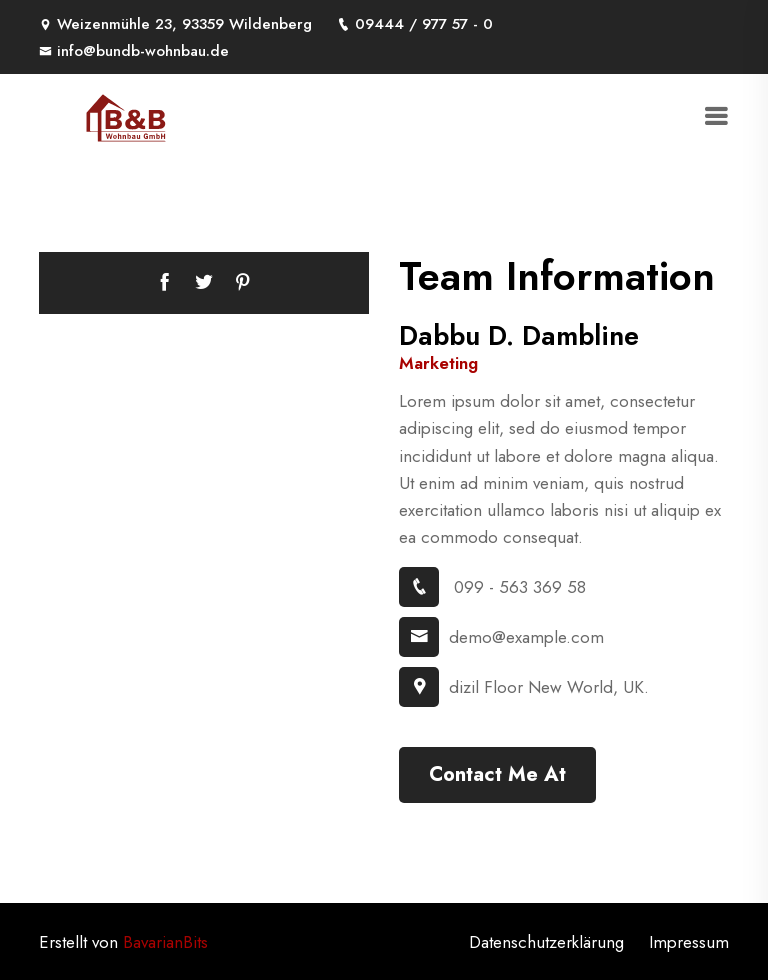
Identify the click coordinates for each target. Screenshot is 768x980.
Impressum (689, 942)
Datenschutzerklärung (546, 942)
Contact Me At (497, 774)
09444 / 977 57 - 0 (415, 24)
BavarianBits (165, 942)
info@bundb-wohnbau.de (134, 51)
